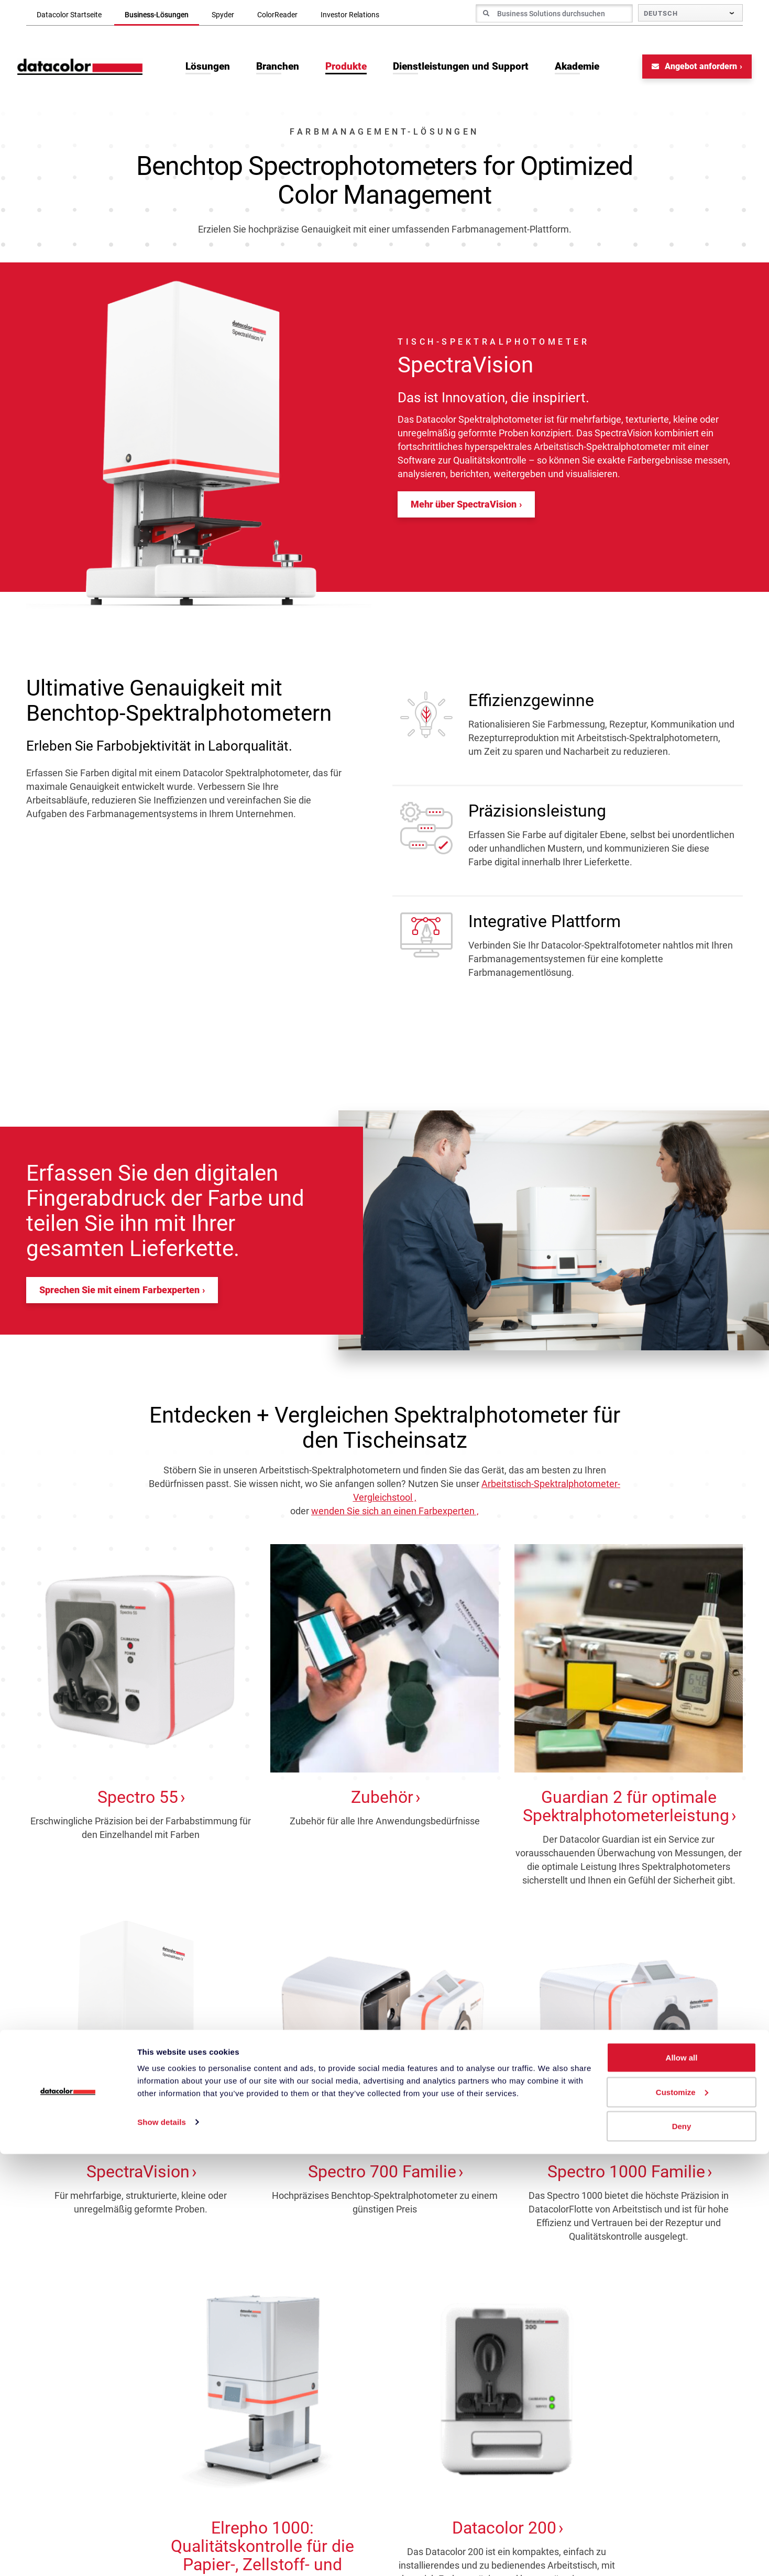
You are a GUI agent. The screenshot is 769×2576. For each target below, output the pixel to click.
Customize (682, 2513)
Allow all (682, 2479)
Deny (681, 2548)
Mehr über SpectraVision (464, 509)
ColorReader (277, 14)
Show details (161, 2543)
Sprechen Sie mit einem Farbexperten (119, 1295)
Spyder (223, 14)
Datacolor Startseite (69, 14)
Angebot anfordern (685, 71)
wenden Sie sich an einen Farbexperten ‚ (395, 1516)
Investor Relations (350, 14)
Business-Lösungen (157, 14)
